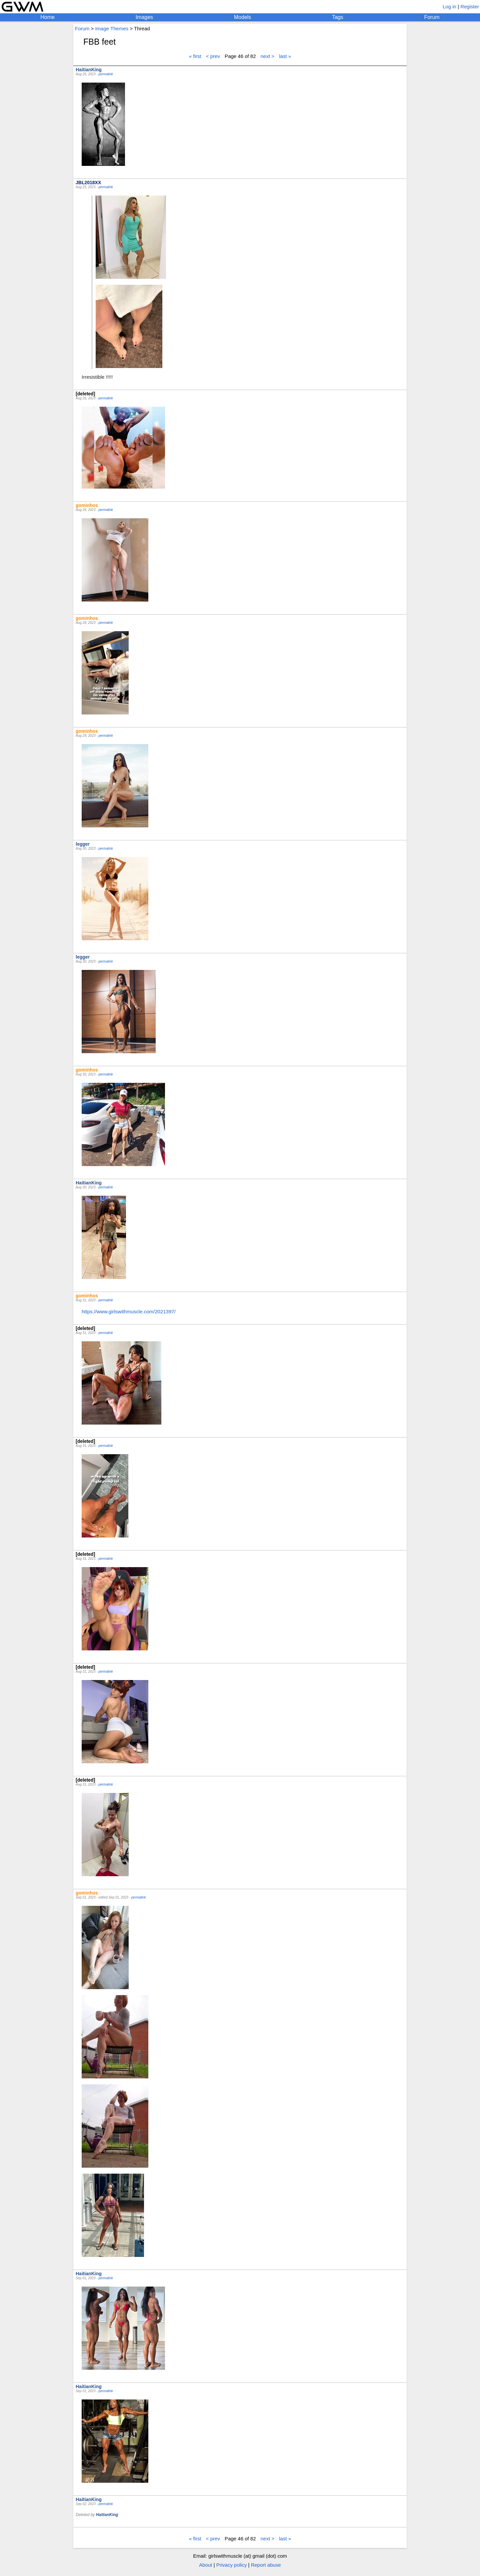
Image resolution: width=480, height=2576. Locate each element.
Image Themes (111, 28)
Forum (431, 17)
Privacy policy (231, 2565)
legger (83, 844)
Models (242, 17)
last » (285, 56)
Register (469, 6)
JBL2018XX (88, 182)
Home (47, 17)
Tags (337, 17)
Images (144, 17)
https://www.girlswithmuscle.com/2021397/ (129, 1311)
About (205, 2565)
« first (195, 56)
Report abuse (266, 2565)
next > (267, 56)
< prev (213, 56)
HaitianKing (89, 69)
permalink (105, 74)
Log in (449, 6)
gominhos (87, 505)
